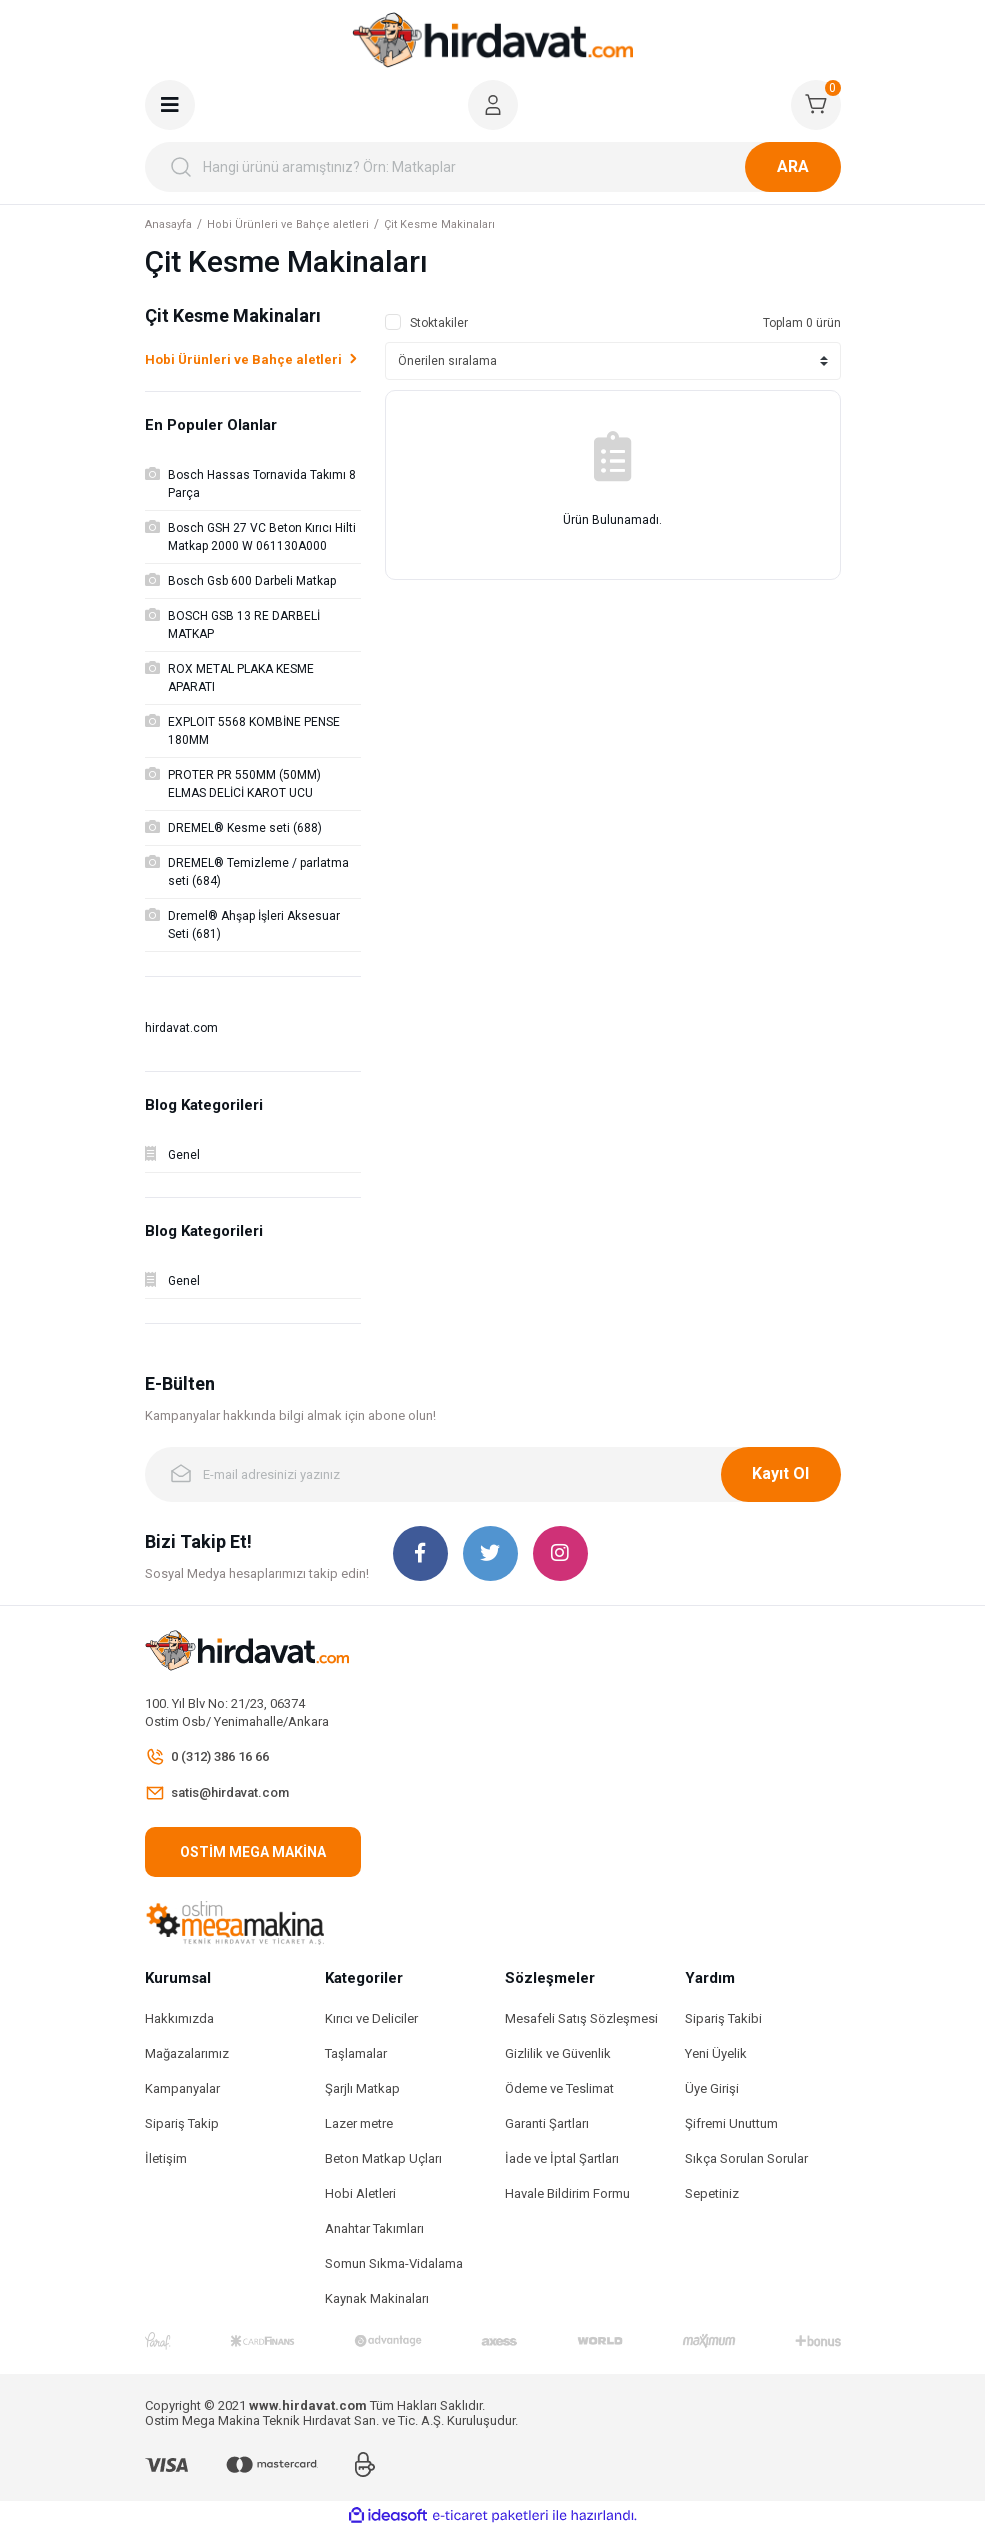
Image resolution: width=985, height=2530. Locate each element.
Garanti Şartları (547, 2123)
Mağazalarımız (187, 2053)
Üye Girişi (712, 2088)
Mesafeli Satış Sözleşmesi (581, 2018)
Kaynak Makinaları (377, 2298)
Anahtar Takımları (374, 2228)
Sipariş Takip (182, 2123)
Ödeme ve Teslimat (559, 2088)
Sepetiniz (712, 2193)
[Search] (493, 167)
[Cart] (816, 105)
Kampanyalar (182, 2088)
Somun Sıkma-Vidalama (394, 2263)
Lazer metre (359, 2123)
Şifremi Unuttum (731, 2123)
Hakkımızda (179, 2018)
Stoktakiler (439, 323)
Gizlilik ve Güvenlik (558, 2053)
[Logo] (493, 40)
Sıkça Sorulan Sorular (746, 2158)
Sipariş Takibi (723, 2018)
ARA (793, 166)
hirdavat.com (181, 1028)
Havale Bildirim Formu (567, 2193)
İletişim (166, 2158)
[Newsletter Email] (493, 1474)
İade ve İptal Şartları (562, 2158)
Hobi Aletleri (360, 2193)
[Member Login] (493, 105)
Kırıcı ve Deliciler (371, 2018)
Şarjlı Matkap (362, 2088)
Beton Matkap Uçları (383, 2158)
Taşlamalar (356, 2053)
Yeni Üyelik (716, 2053)
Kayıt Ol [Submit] (780, 1473)
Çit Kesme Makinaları (439, 224)
